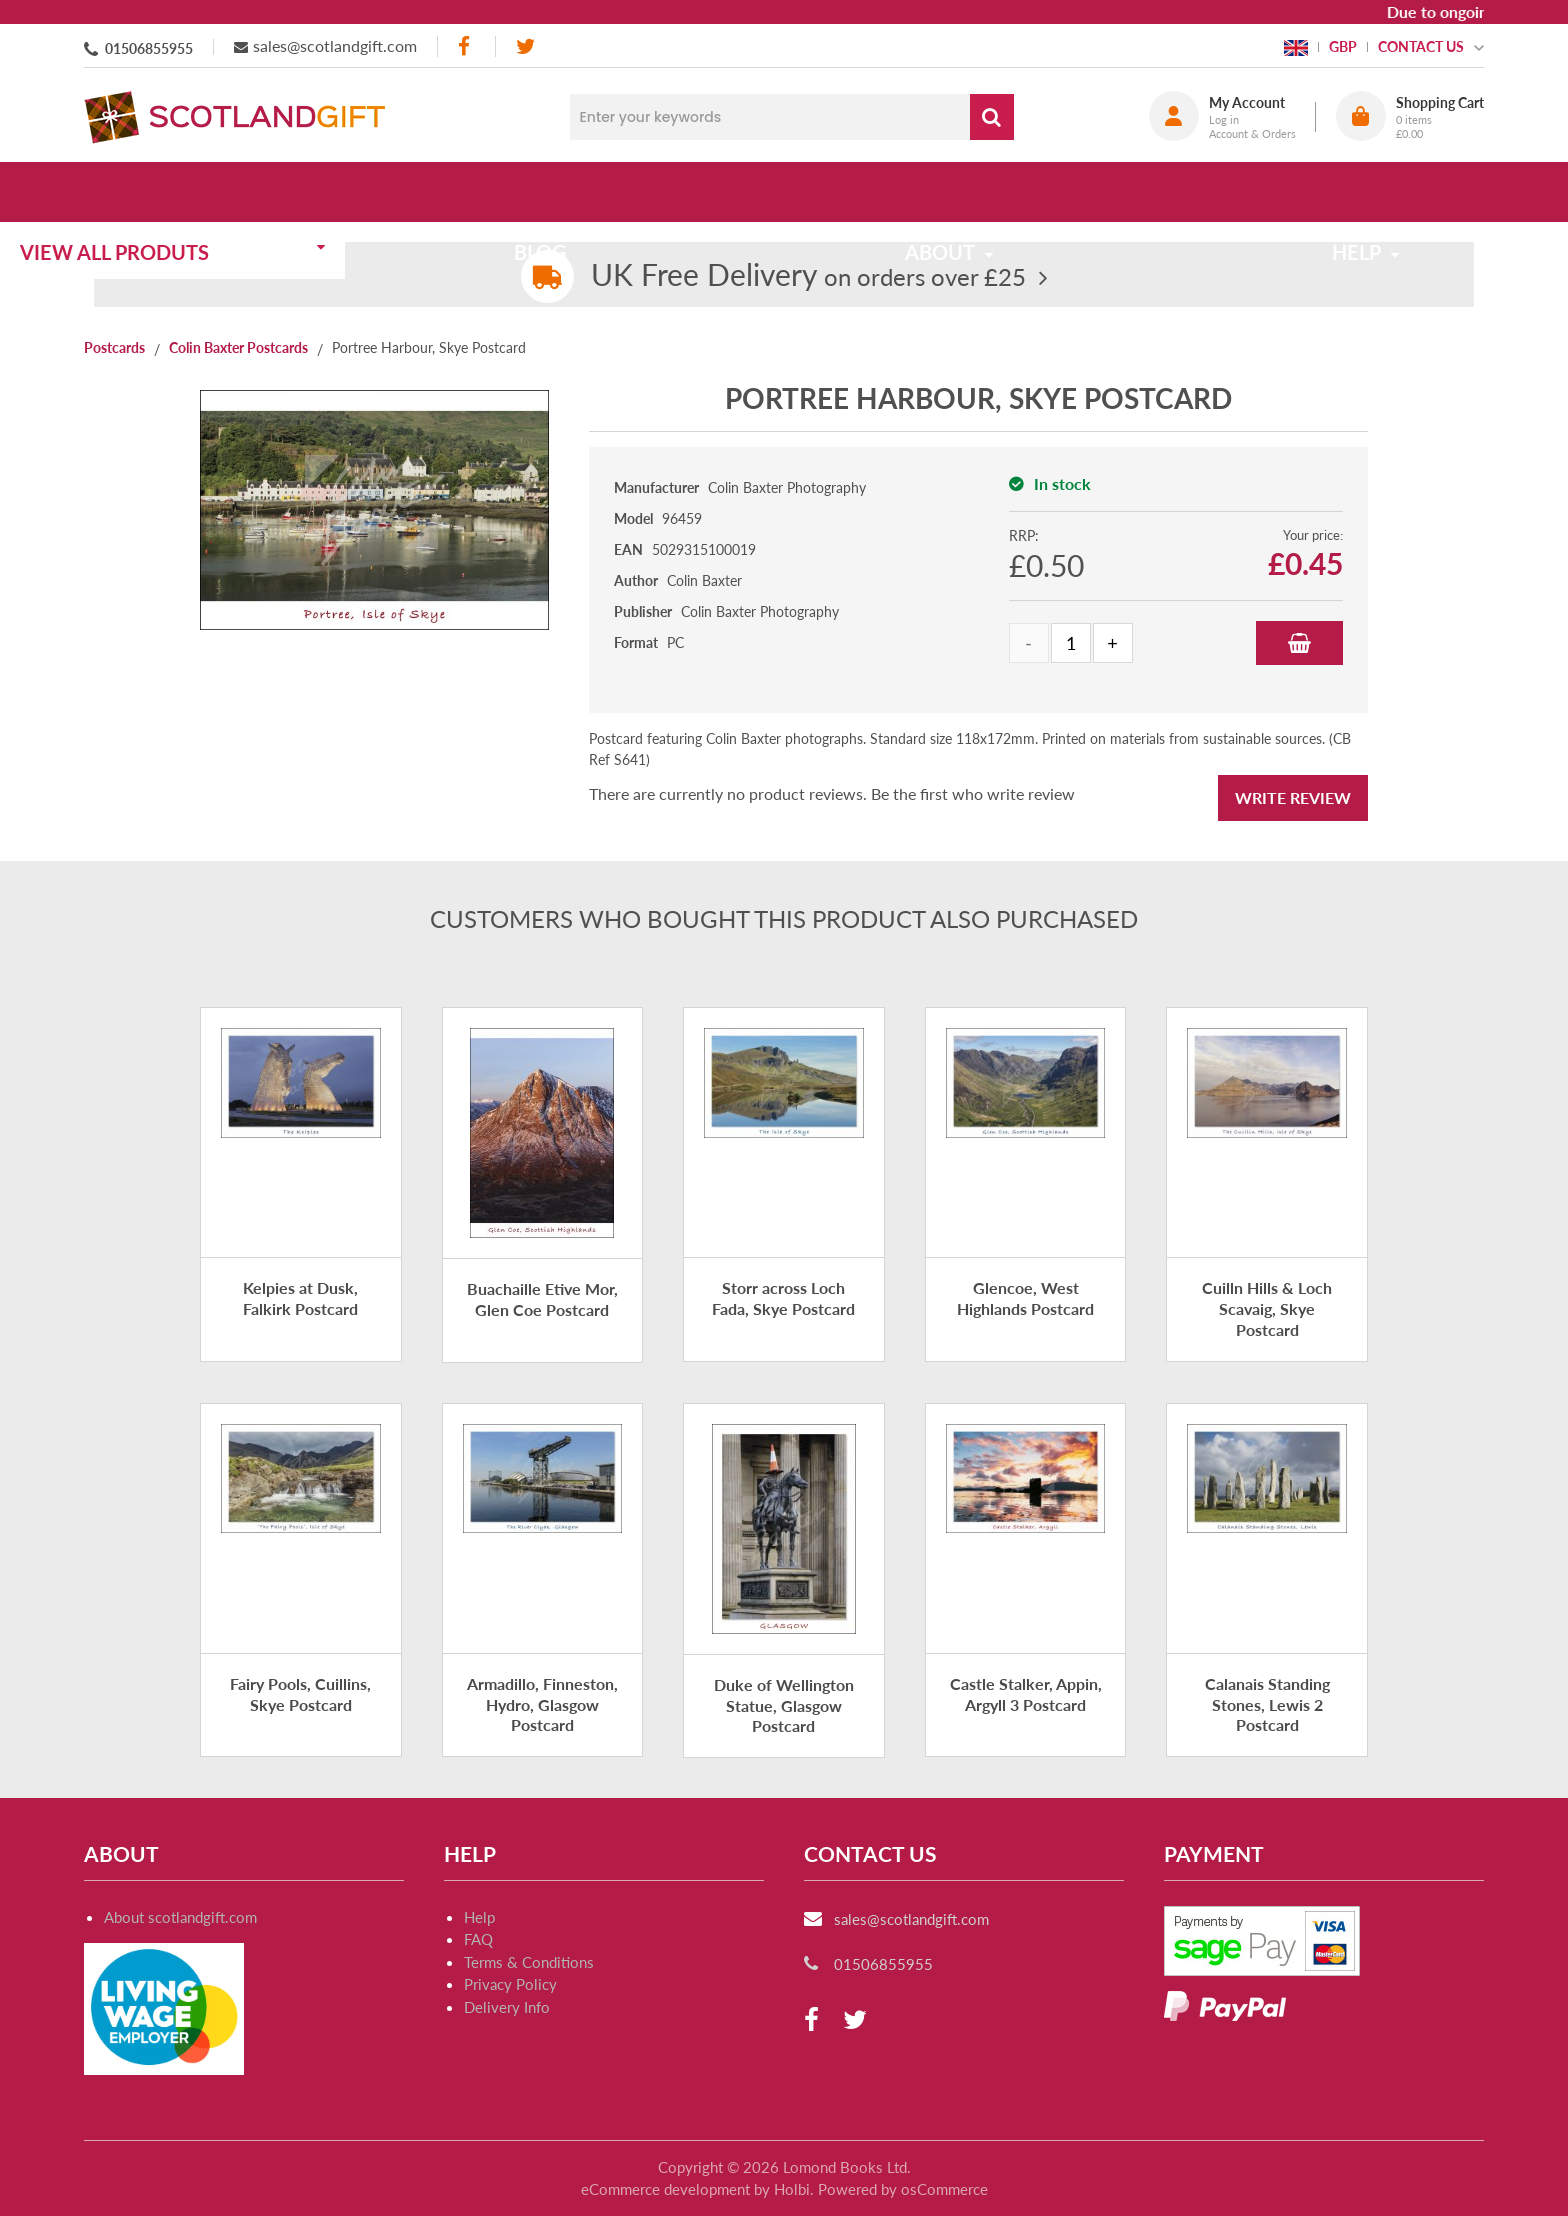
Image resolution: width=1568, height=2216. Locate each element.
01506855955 (149, 48)
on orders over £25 (808, 276)
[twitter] (525, 46)
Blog (596, 192)
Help (479, 1917)
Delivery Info (507, 2007)
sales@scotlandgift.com (335, 45)
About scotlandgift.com (180, 1917)
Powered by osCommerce (903, 2189)
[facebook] (466, 46)
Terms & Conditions (529, 1962)
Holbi (792, 2189)
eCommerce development (665, 2189)
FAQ (478, 1939)
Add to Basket (1299, 643)
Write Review (1293, 797)
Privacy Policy (510, 1984)
